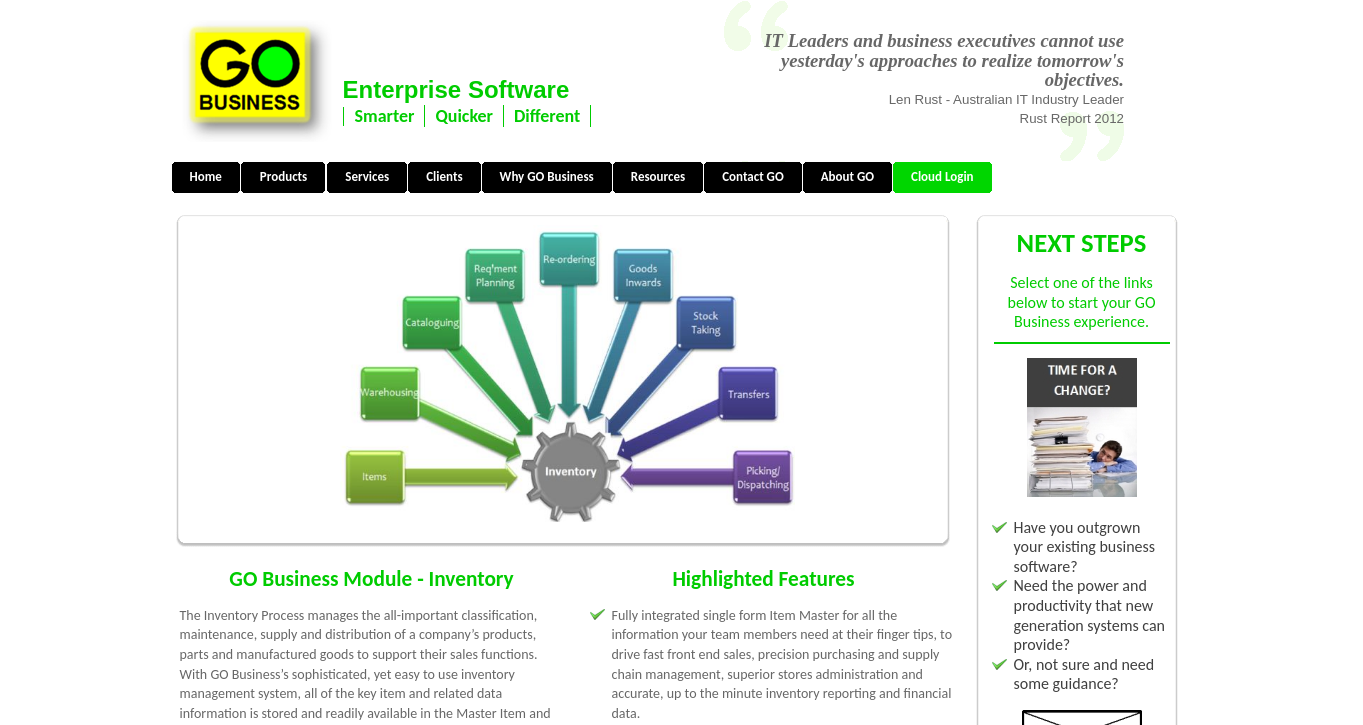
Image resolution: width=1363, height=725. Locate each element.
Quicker (464, 116)
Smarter (385, 116)
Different (547, 116)
